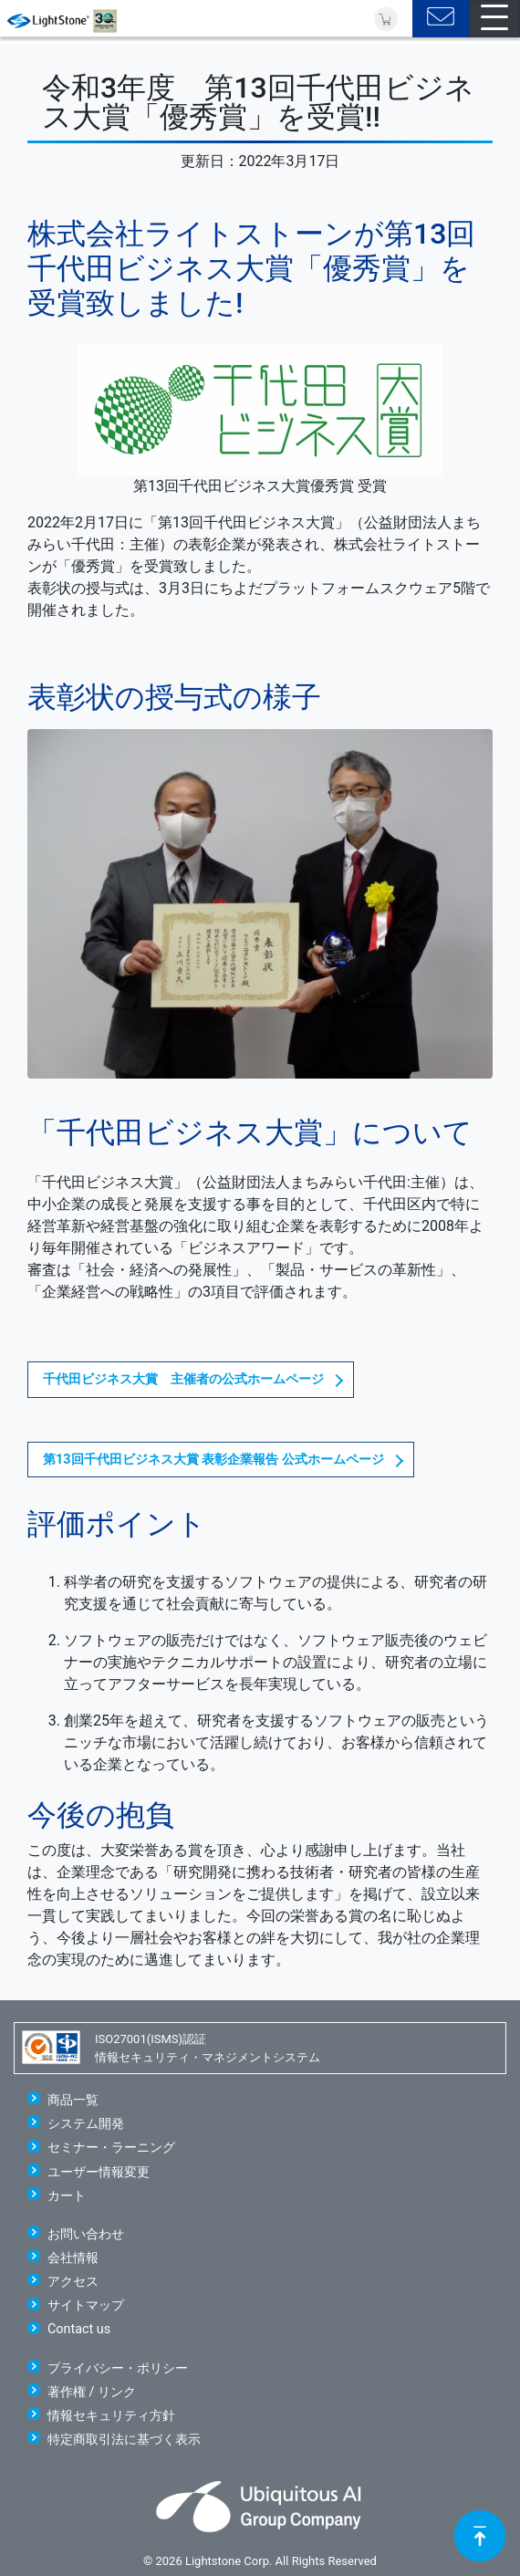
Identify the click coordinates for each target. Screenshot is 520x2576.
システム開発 (85, 2124)
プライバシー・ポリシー (117, 2368)
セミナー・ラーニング (111, 2147)
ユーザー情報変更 (98, 2172)
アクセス (73, 2281)
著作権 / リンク (91, 2392)
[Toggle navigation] (494, 18)
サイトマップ (85, 2305)
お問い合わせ (85, 2234)
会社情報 (73, 2258)
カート (66, 2196)
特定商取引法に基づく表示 (124, 2439)
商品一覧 (73, 2100)
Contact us (78, 2329)
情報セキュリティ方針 (111, 2416)
